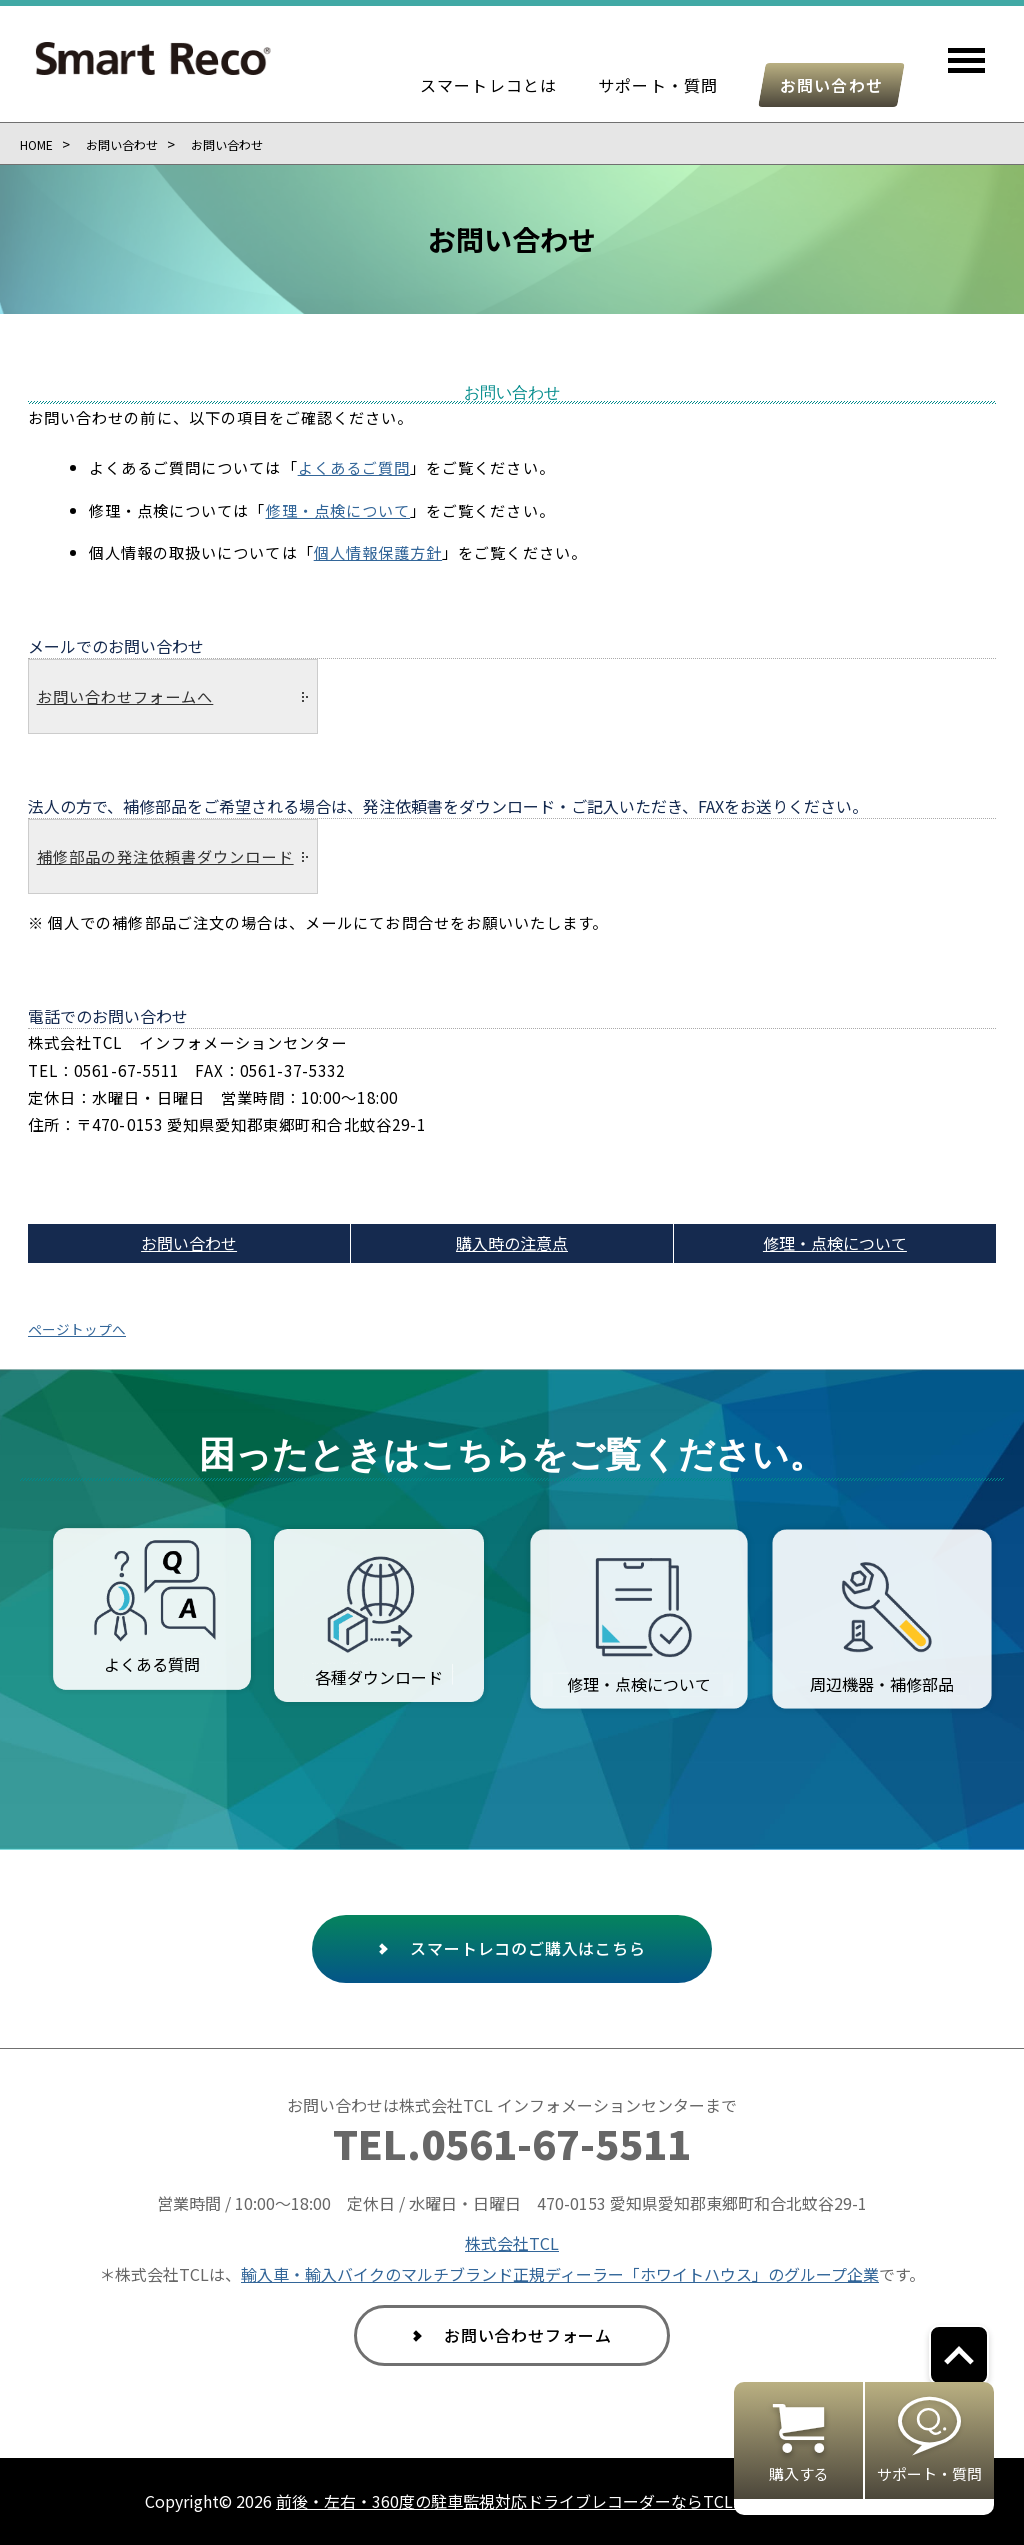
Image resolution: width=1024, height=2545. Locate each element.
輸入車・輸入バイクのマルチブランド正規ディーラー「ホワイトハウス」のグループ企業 (560, 2274)
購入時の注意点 (512, 1243)
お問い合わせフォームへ (125, 696)
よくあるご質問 (354, 467)
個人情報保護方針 (378, 552)
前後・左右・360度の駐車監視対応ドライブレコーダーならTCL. (506, 2501)
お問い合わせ (832, 85)
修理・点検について (338, 510)
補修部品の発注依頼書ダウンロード (165, 856)
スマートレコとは (489, 85)
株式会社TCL (512, 2243)
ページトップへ (77, 1329)
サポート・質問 (658, 85)
